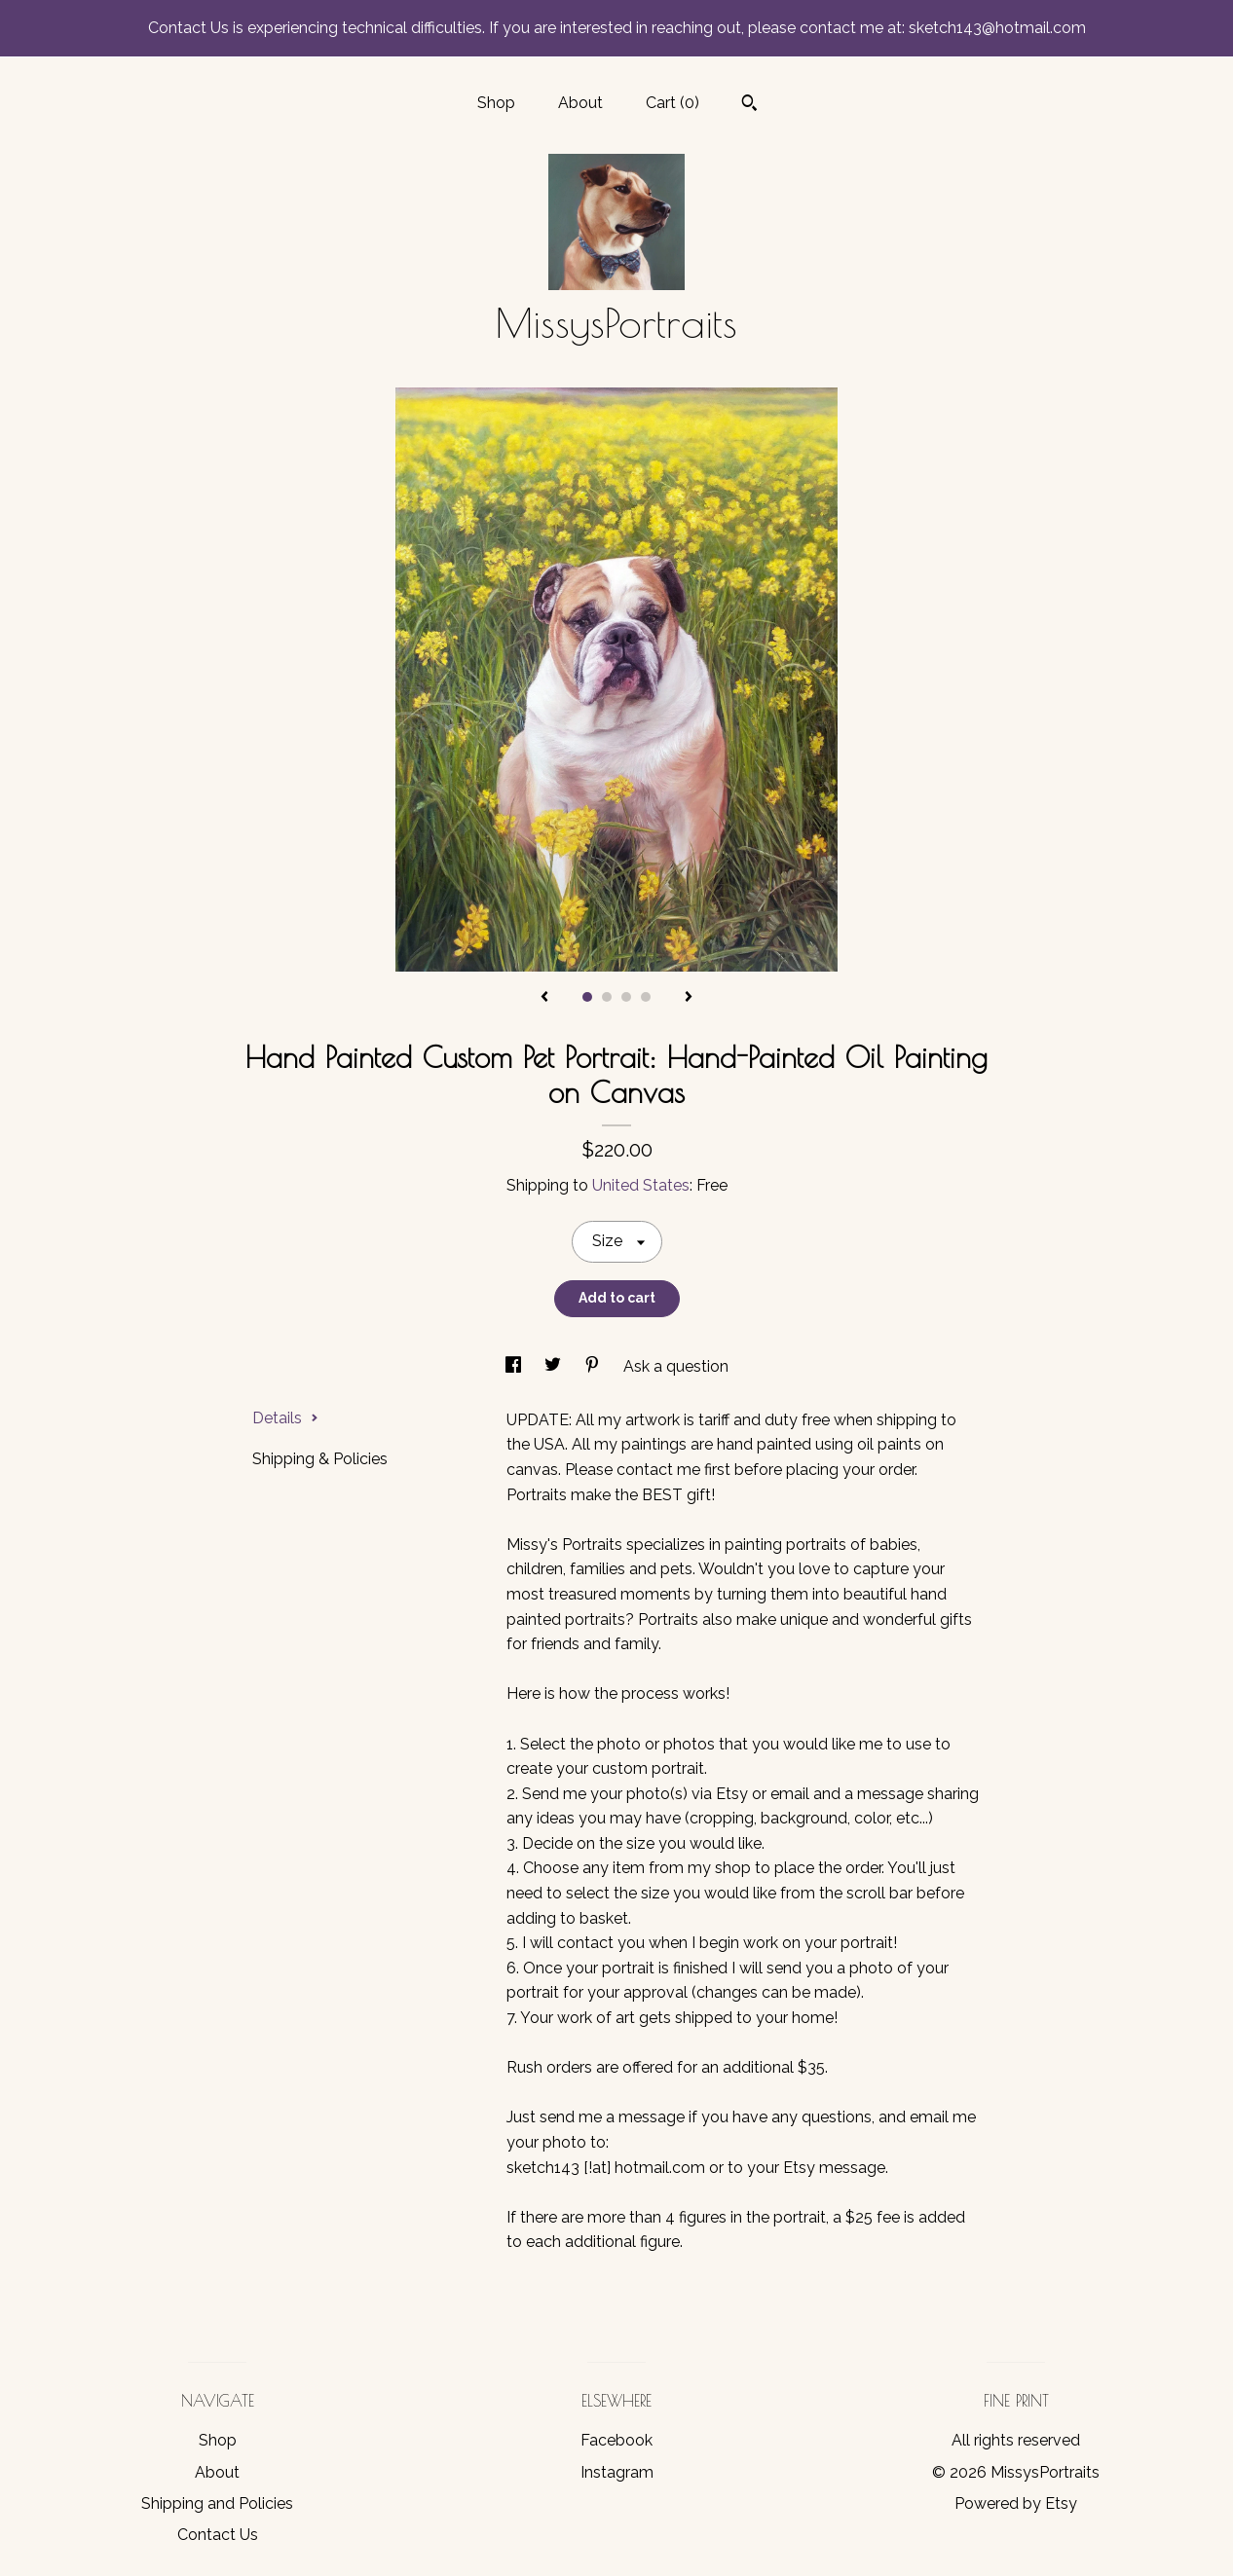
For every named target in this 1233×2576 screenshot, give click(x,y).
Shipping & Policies (320, 1459)
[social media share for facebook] (515, 1366)
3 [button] (626, 997)
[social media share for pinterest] (594, 1366)
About (580, 102)
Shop (496, 102)
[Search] (749, 105)
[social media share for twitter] (554, 1366)
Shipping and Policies (217, 2503)
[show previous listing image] (544, 998)
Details (285, 1418)
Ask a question (676, 1366)
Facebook (616, 2440)
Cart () (672, 102)
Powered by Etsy (1015, 2503)
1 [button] (587, 997)
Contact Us (217, 2534)
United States (641, 1185)
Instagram (617, 2472)
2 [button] (607, 997)
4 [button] (646, 997)
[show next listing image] (688, 998)
